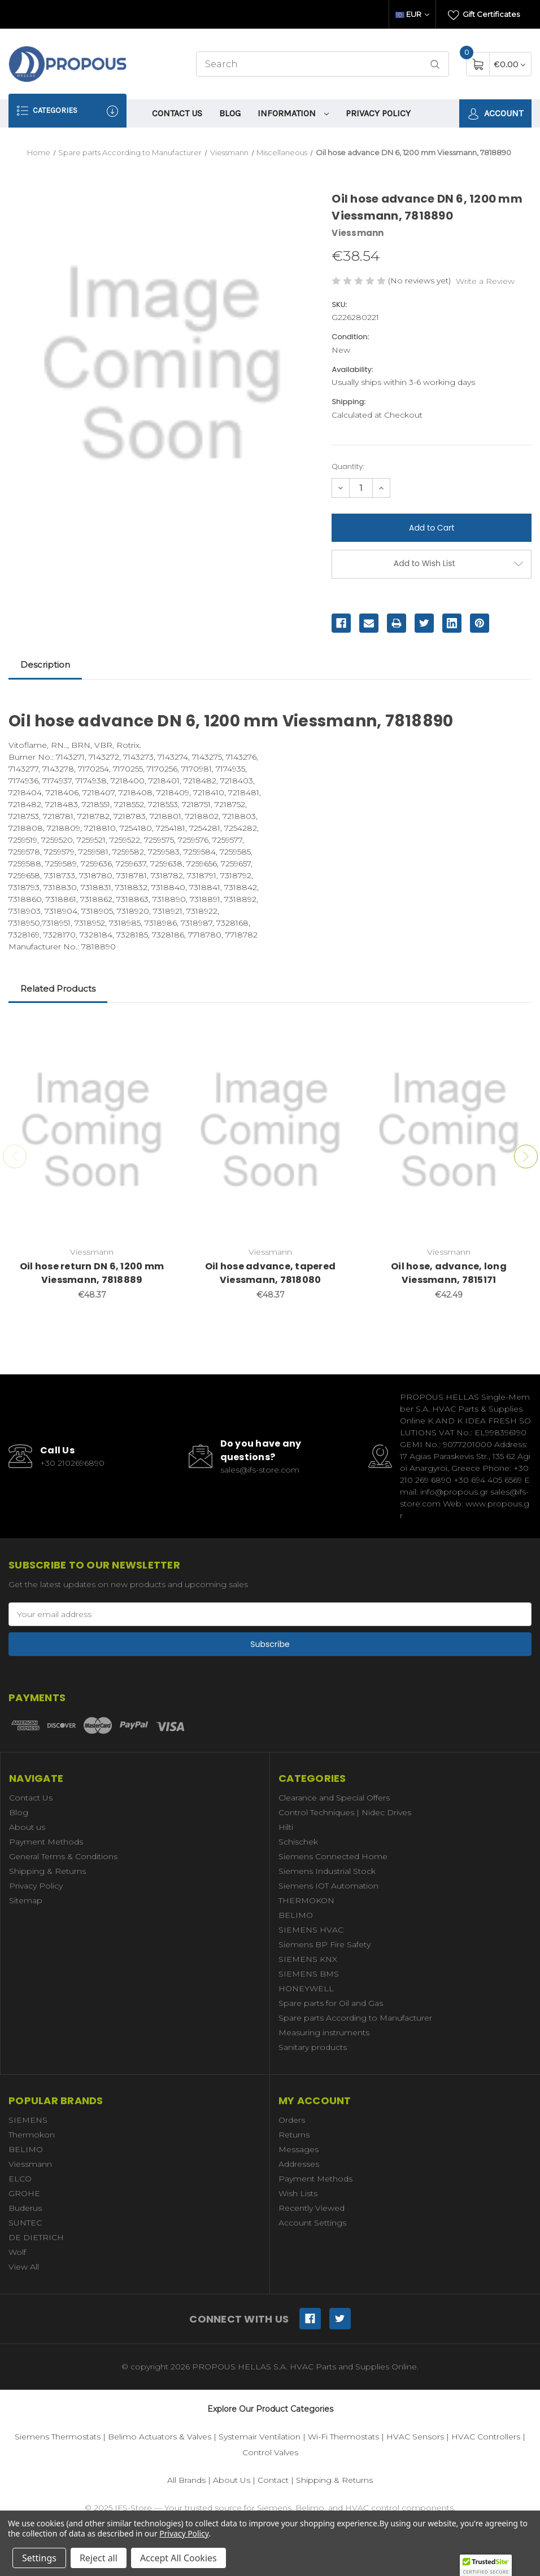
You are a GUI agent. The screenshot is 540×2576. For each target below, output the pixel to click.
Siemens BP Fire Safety (324, 1944)
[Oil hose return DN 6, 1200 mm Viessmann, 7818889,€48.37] (91, 1131)
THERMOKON (306, 1900)
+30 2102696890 (72, 1463)
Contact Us (177, 113)
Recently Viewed (311, 2208)
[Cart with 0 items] (509, 64)
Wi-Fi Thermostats (343, 2437)
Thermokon (31, 2135)
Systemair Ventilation (260, 2437)
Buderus (25, 2208)
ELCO (20, 2179)
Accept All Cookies (178, 2558)
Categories (67, 111)
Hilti (285, 1827)
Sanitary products (312, 2047)
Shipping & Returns (47, 1871)
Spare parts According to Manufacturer (355, 2018)
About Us (231, 2480)
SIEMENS (27, 2120)
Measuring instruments (323, 2032)
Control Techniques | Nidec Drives (344, 1812)
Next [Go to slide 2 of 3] (526, 1156)
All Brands (186, 2480)
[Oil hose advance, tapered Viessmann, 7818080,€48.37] (270, 1131)
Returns (294, 2135)
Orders (291, 2120)
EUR (412, 14)
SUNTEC (25, 2223)
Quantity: (348, 466)
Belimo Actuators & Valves (159, 2437)
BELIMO (295, 1915)
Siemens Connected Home (332, 1856)
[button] (486, 2565)
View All (23, 2267)
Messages (298, 2149)
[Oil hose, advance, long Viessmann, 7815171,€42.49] (448, 1131)
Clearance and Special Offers (334, 1798)
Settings (39, 2558)
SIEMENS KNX (307, 1959)
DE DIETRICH (36, 2237)
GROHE (24, 2193)
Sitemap (25, 1900)
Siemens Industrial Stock (327, 1871)
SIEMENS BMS (308, 1974)
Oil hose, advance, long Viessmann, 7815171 (449, 1273)
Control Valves (270, 2452)
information (293, 113)
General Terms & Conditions (63, 1856)
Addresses (298, 2164)
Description (45, 664)
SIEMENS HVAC (310, 1930)
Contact (273, 2480)
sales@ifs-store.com (259, 1470)
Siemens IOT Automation (328, 1886)
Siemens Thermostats (58, 2437)
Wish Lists (297, 2193)
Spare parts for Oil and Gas (330, 2003)
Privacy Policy (378, 113)
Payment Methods (46, 1842)
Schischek (298, 1842)
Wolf (17, 2252)
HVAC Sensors (415, 2437)
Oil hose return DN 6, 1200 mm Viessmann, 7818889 (92, 1273)
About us (27, 1827)
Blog (230, 113)
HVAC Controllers (485, 2437)
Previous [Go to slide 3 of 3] (15, 1156)
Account (495, 114)
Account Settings (312, 2223)
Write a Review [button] (485, 281)
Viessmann (30, 2164)
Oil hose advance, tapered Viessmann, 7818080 (270, 1273)
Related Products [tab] (57, 988)
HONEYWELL (306, 1988)
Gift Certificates (484, 15)
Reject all (98, 2558)
